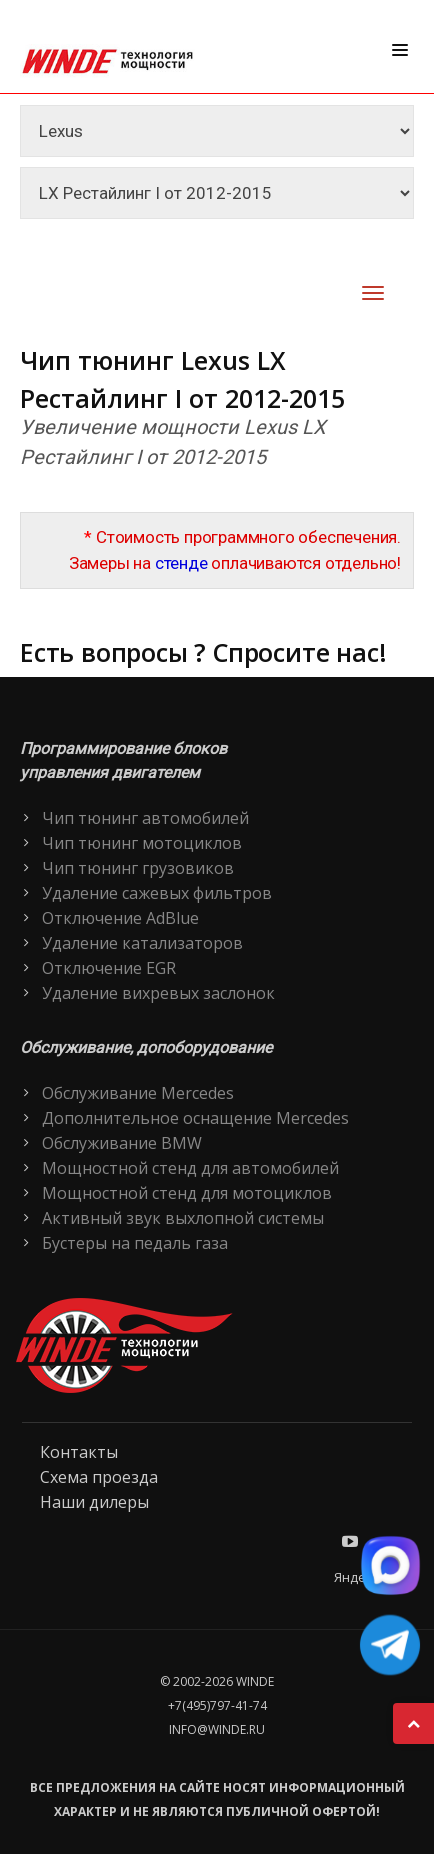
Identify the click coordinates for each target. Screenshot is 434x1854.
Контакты (79, 1452)
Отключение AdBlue (120, 918)
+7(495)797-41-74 (217, 1705)
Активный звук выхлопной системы (183, 1218)
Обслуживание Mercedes (138, 1093)
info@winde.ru (217, 1729)
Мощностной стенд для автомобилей (190, 1168)
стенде (181, 563)
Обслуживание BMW (122, 1143)
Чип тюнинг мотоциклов (142, 843)
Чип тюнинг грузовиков (138, 868)
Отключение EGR (109, 968)
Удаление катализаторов (142, 943)
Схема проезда (99, 1477)
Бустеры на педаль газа (135, 1243)
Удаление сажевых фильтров (157, 893)
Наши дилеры (94, 1502)
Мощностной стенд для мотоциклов (187, 1193)
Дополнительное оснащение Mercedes (195, 1118)
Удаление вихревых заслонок (158, 993)
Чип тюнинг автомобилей (145, 818)
